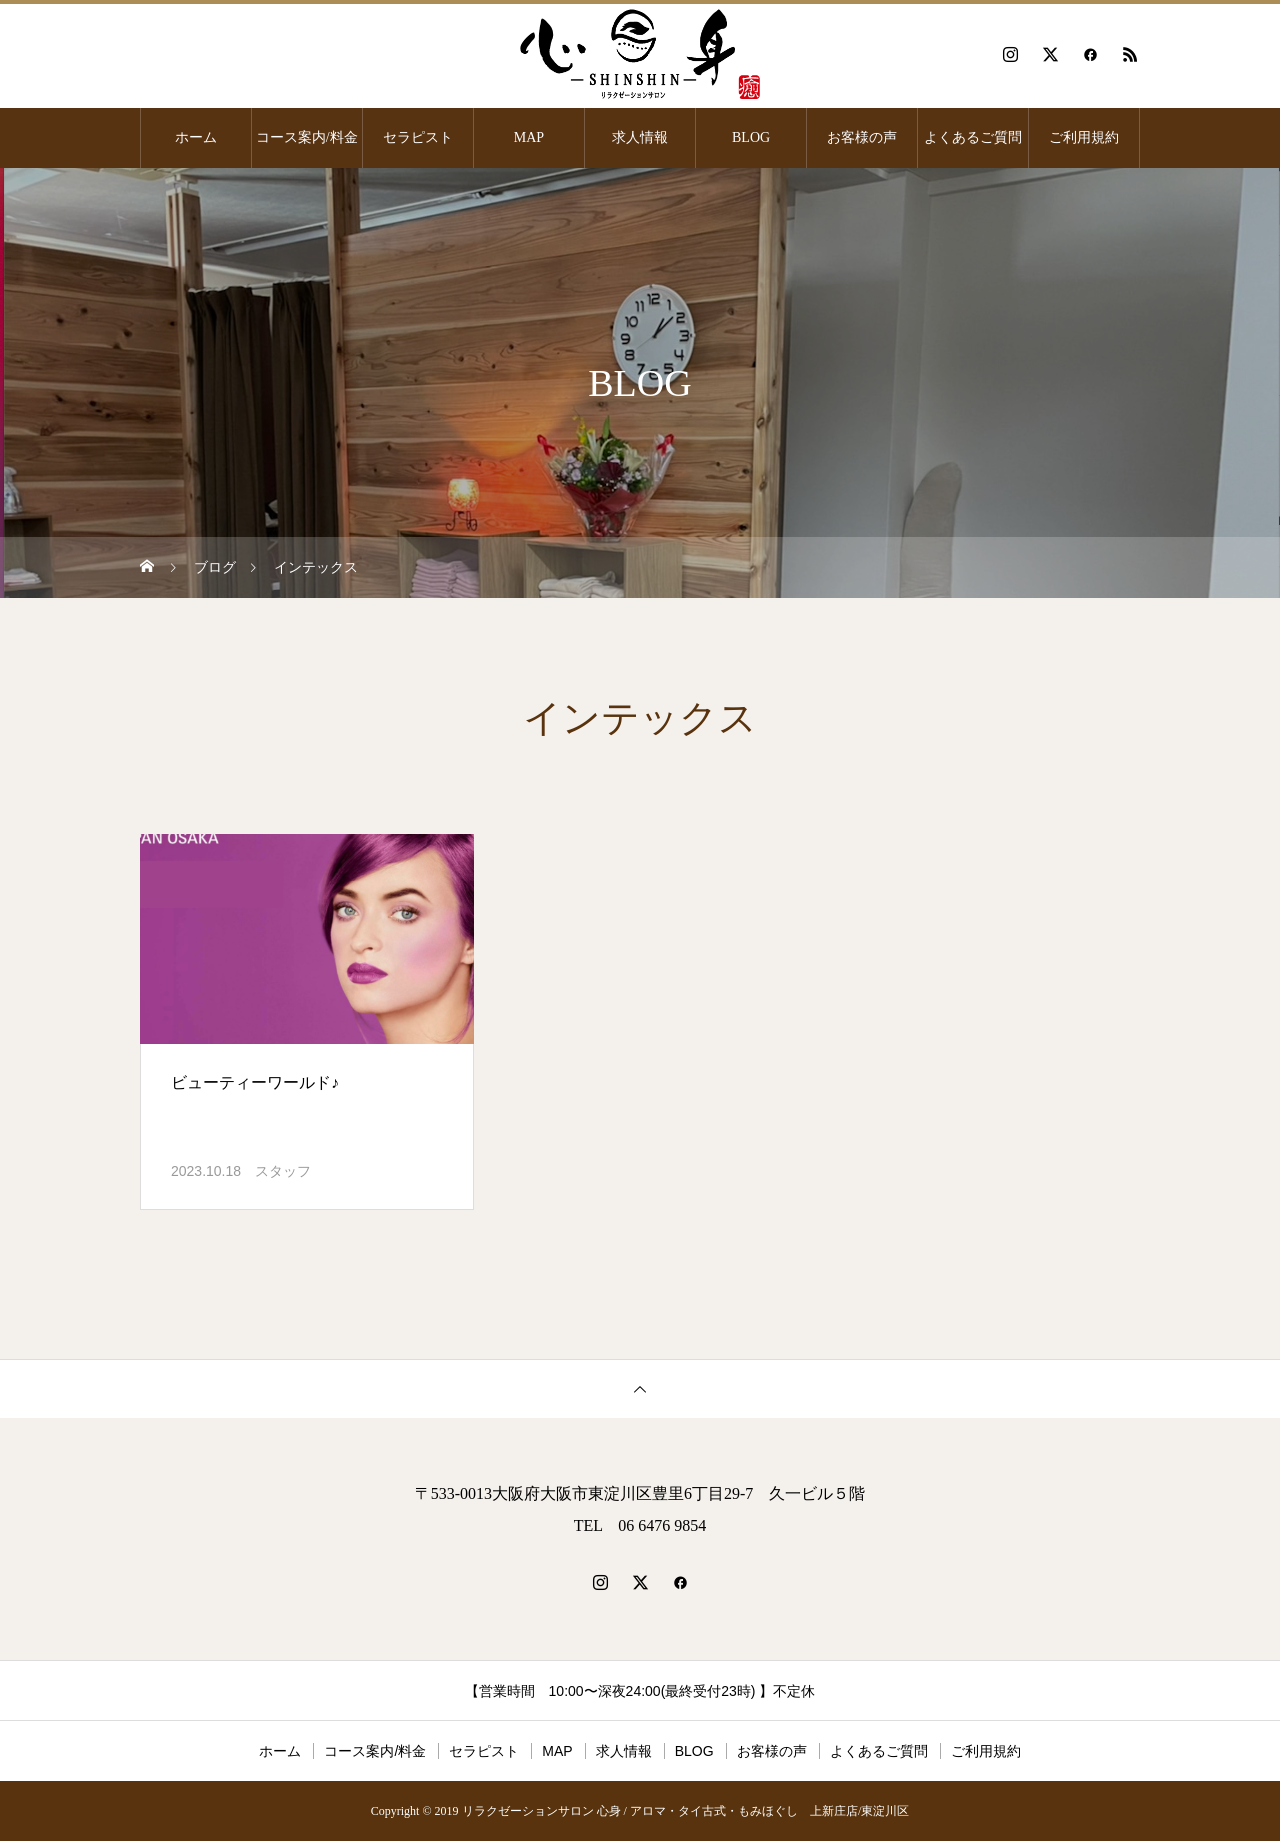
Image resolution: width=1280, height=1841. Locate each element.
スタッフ (283, 1171)
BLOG (751, 137)
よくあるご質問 (973, 137)
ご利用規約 (1084, 137)
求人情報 (640, 137)
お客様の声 (862, 137)
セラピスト (418, 137)
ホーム (196, 137)
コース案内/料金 (307, 137)
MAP (529, 137)
